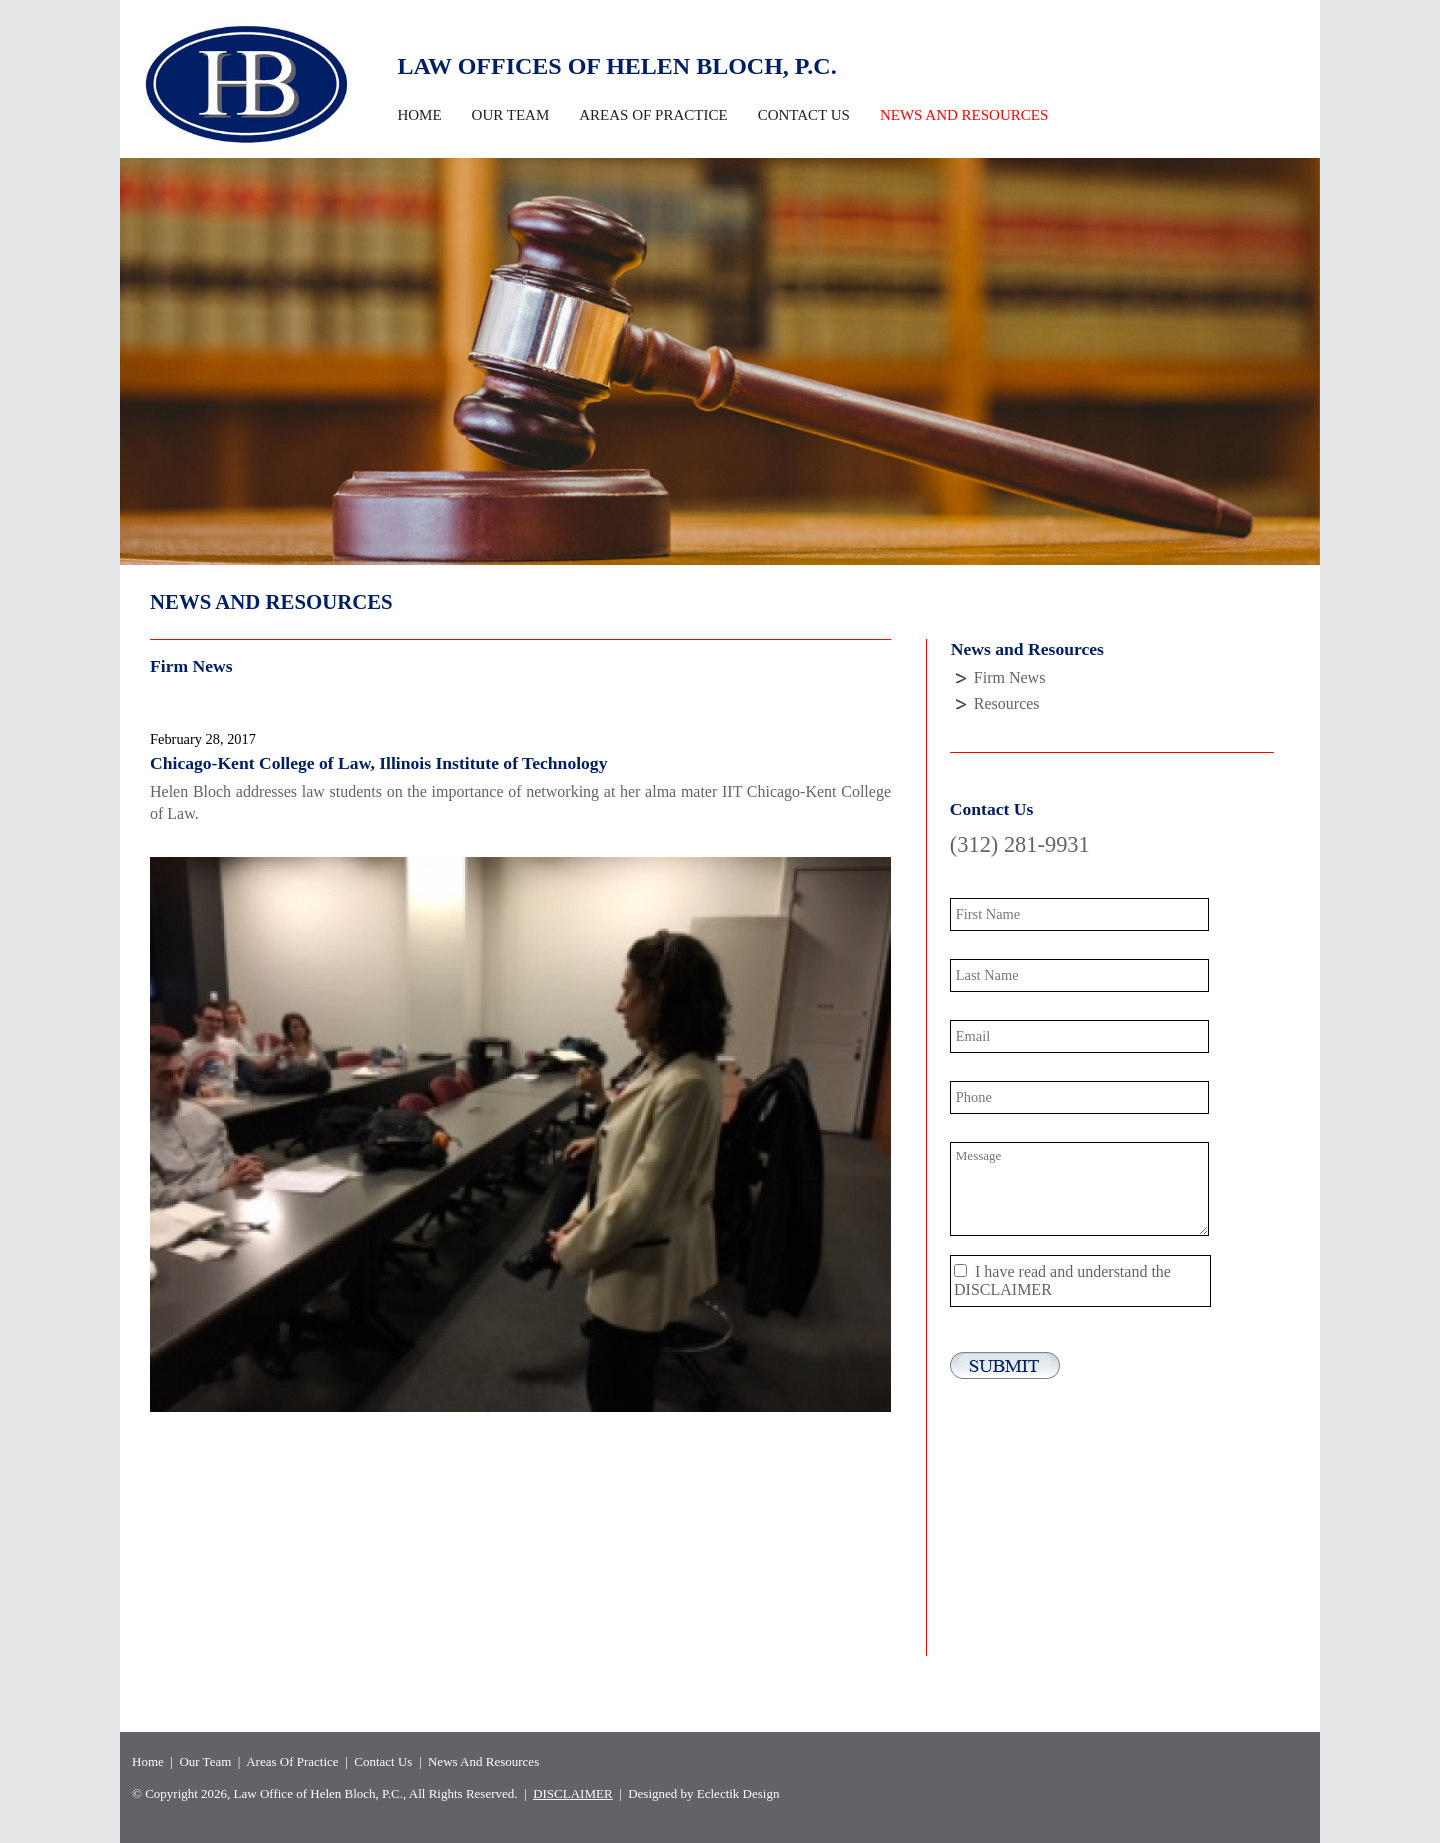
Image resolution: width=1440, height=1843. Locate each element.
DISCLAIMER (1003, 1289)
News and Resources (964, 115)
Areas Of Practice (653, 115)
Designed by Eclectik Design (703, 1793)
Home (419, 115)
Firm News (1010, 677)
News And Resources (483, 1761)
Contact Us (804, 115)
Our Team (511, 115)
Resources (1007, 703)
